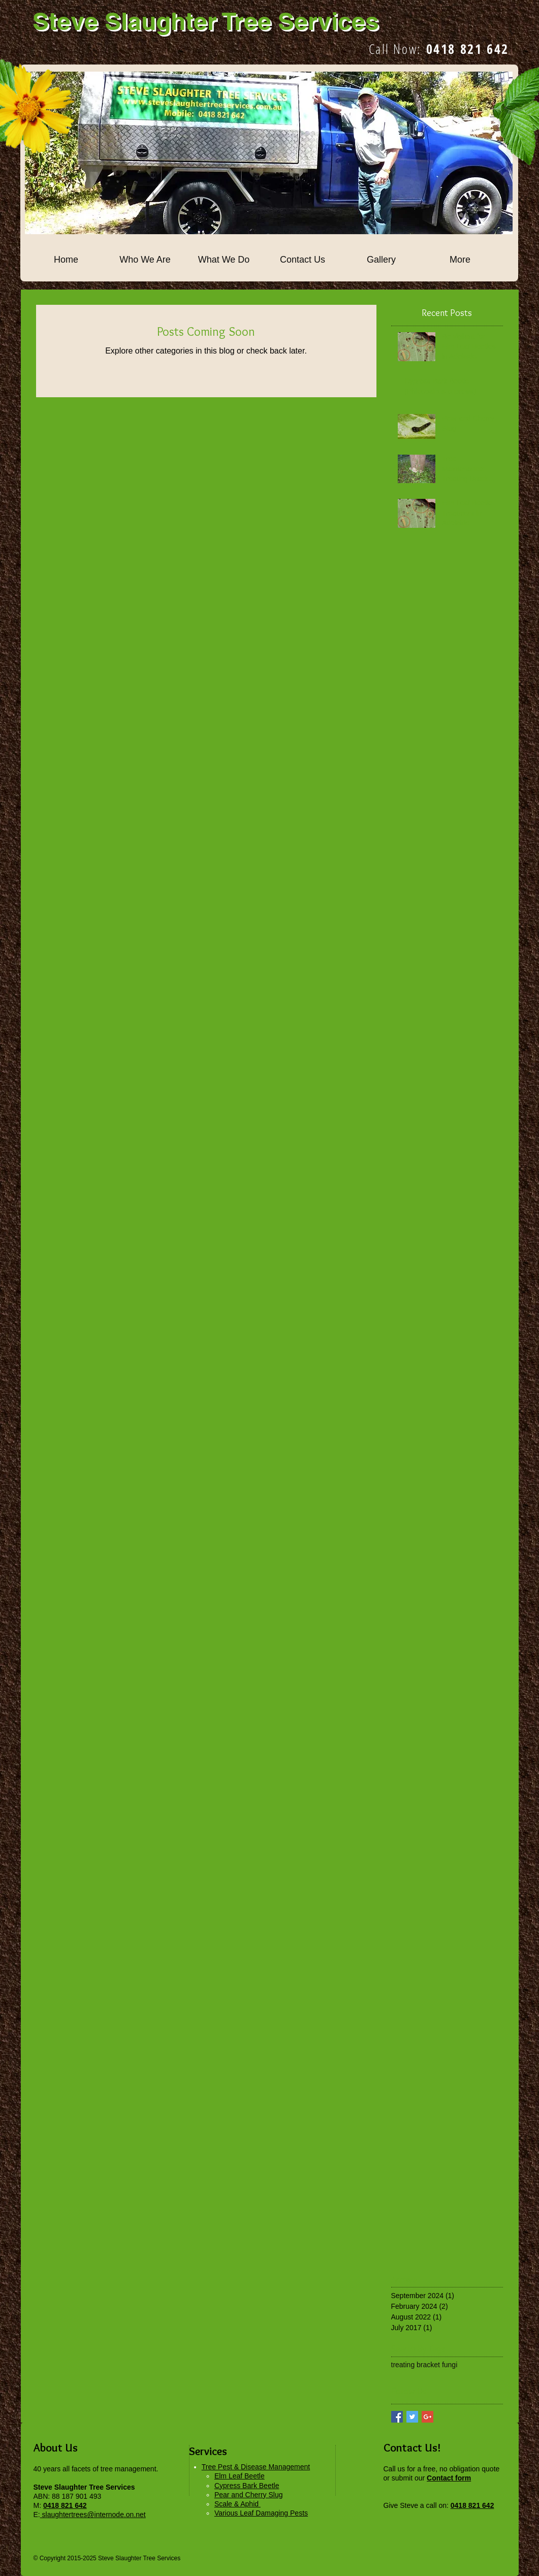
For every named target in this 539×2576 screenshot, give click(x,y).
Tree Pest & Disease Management (256, 2467)
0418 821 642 (467, 49)
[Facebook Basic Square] (397, 2417)
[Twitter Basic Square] (412, 2417)
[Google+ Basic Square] (427, 2417)
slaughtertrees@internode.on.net (93, 2514)
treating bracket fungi (424, 2365)
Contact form (449, 2478)
